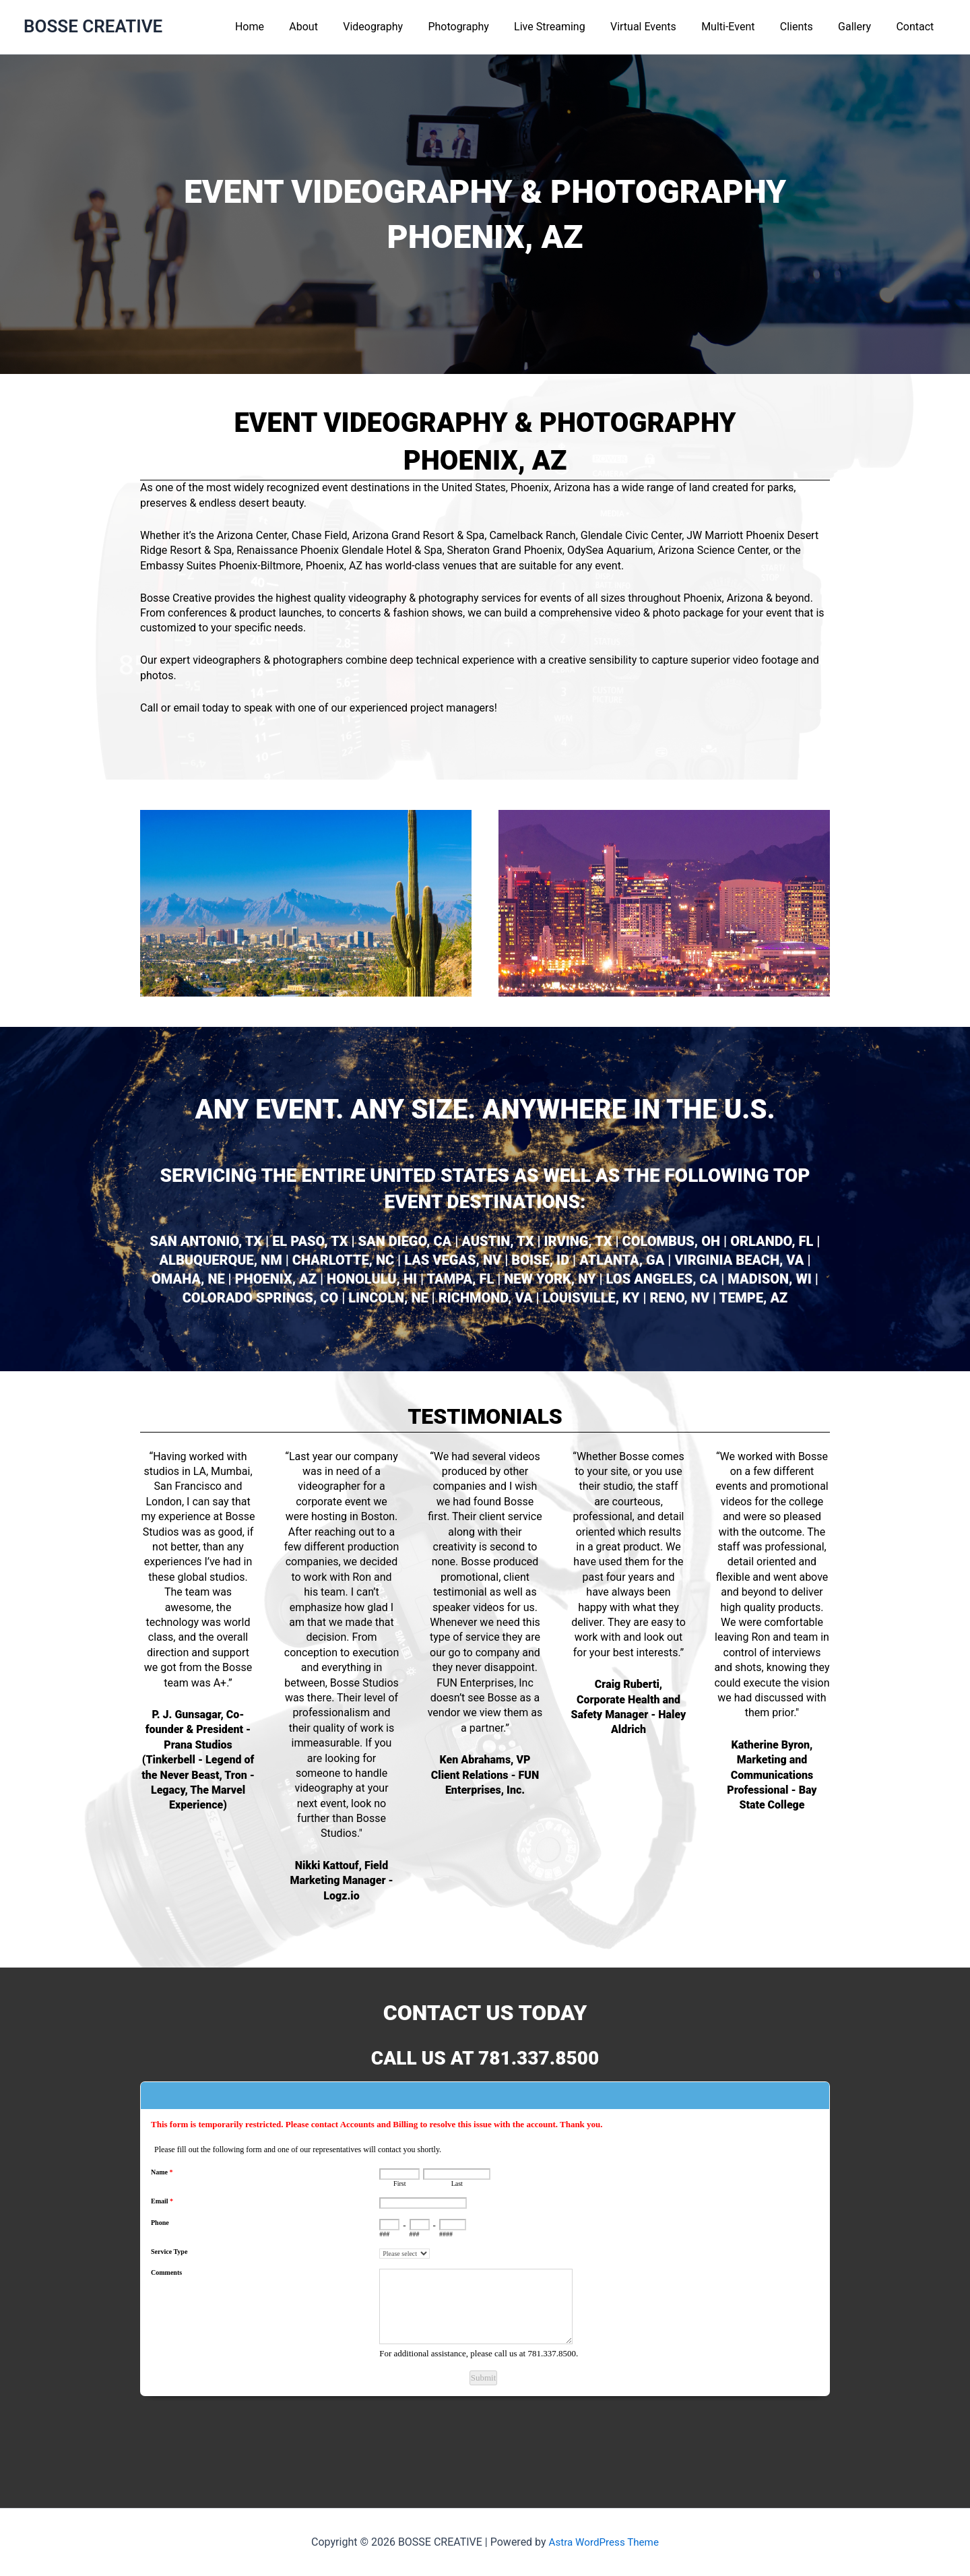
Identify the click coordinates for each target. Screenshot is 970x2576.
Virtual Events (659, 26)
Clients (805, 26)
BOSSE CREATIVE (93, 26)
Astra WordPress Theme (603, 2542)
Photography (481, 26)
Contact (917, 26)
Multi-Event (740, 26)
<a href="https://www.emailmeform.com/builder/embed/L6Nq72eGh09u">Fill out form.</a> (485, 2274)
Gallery (859, 26)
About (333, 26)
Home (283, 26)
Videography (400, 26)
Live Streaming (569, 26)
